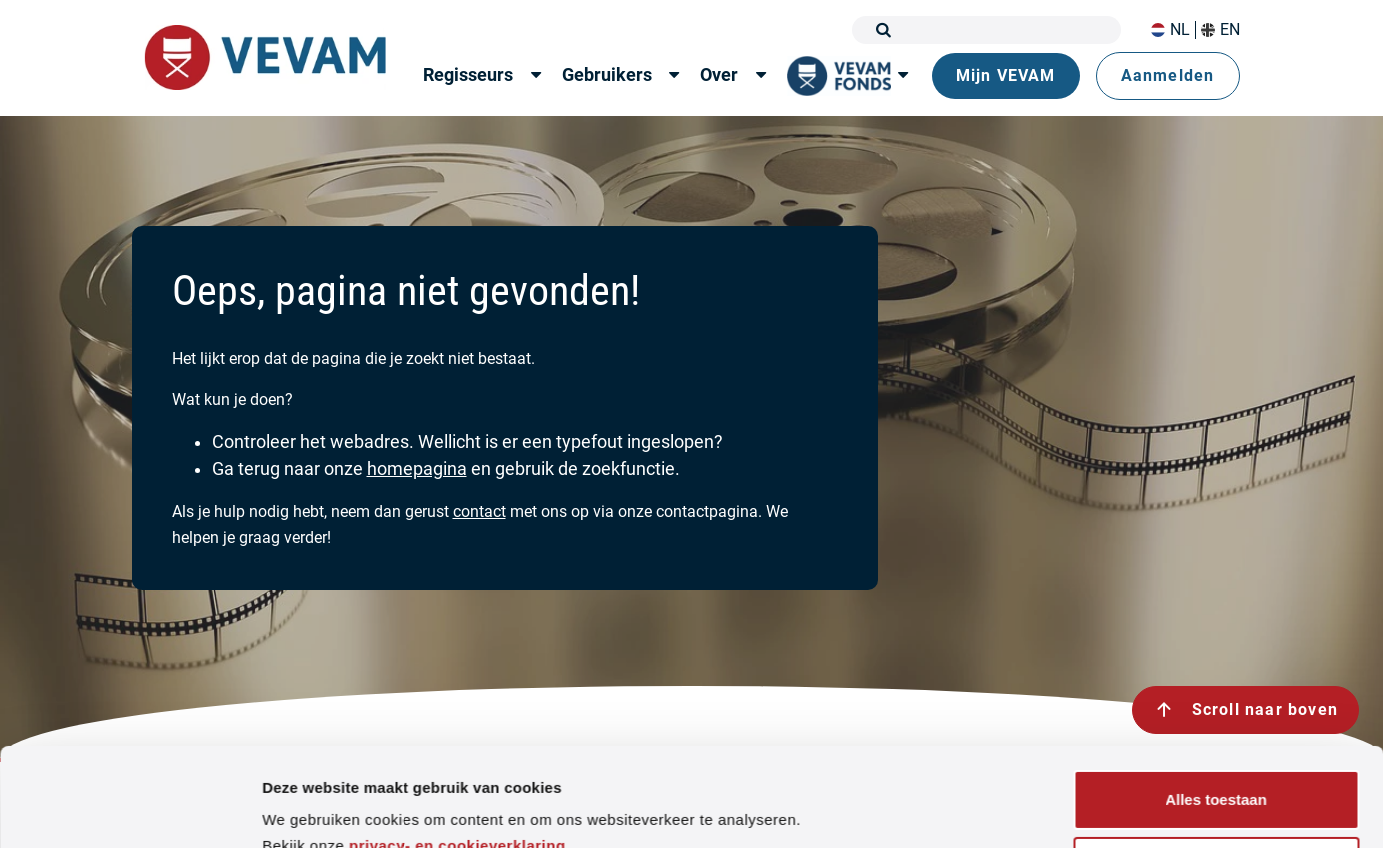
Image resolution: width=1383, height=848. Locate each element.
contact (479, 511)
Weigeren (1215, 774)
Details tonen (309, 808)
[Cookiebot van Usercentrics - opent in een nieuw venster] (129, 809)
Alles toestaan (1216, 707)
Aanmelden (1168, 75)
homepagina (417, 469)
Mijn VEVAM (1006, 75)
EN (1220, 30)
